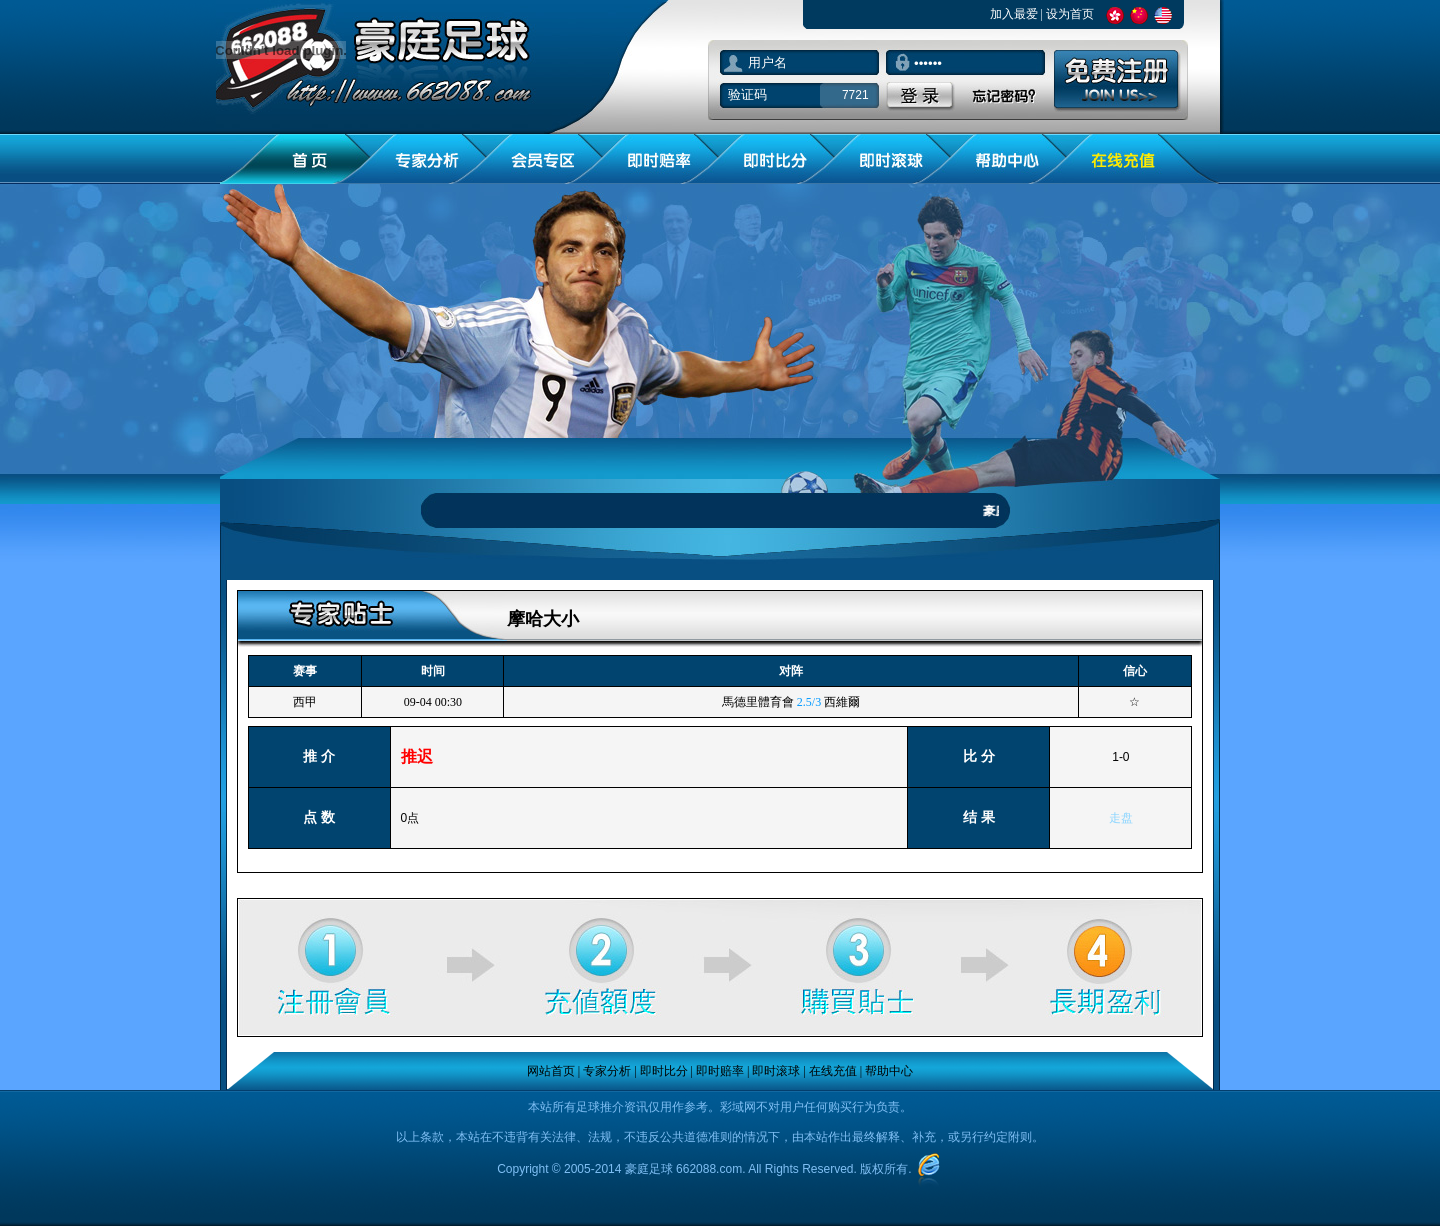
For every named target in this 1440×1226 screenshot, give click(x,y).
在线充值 (833, 1071)
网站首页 (551, 1071)
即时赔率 (720, 1071)
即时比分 (664, 1071)
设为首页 (1070, 14)
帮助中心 (889, 1071)
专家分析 (607, 1071)
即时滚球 (776, 1071)
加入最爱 (1014, 14)
